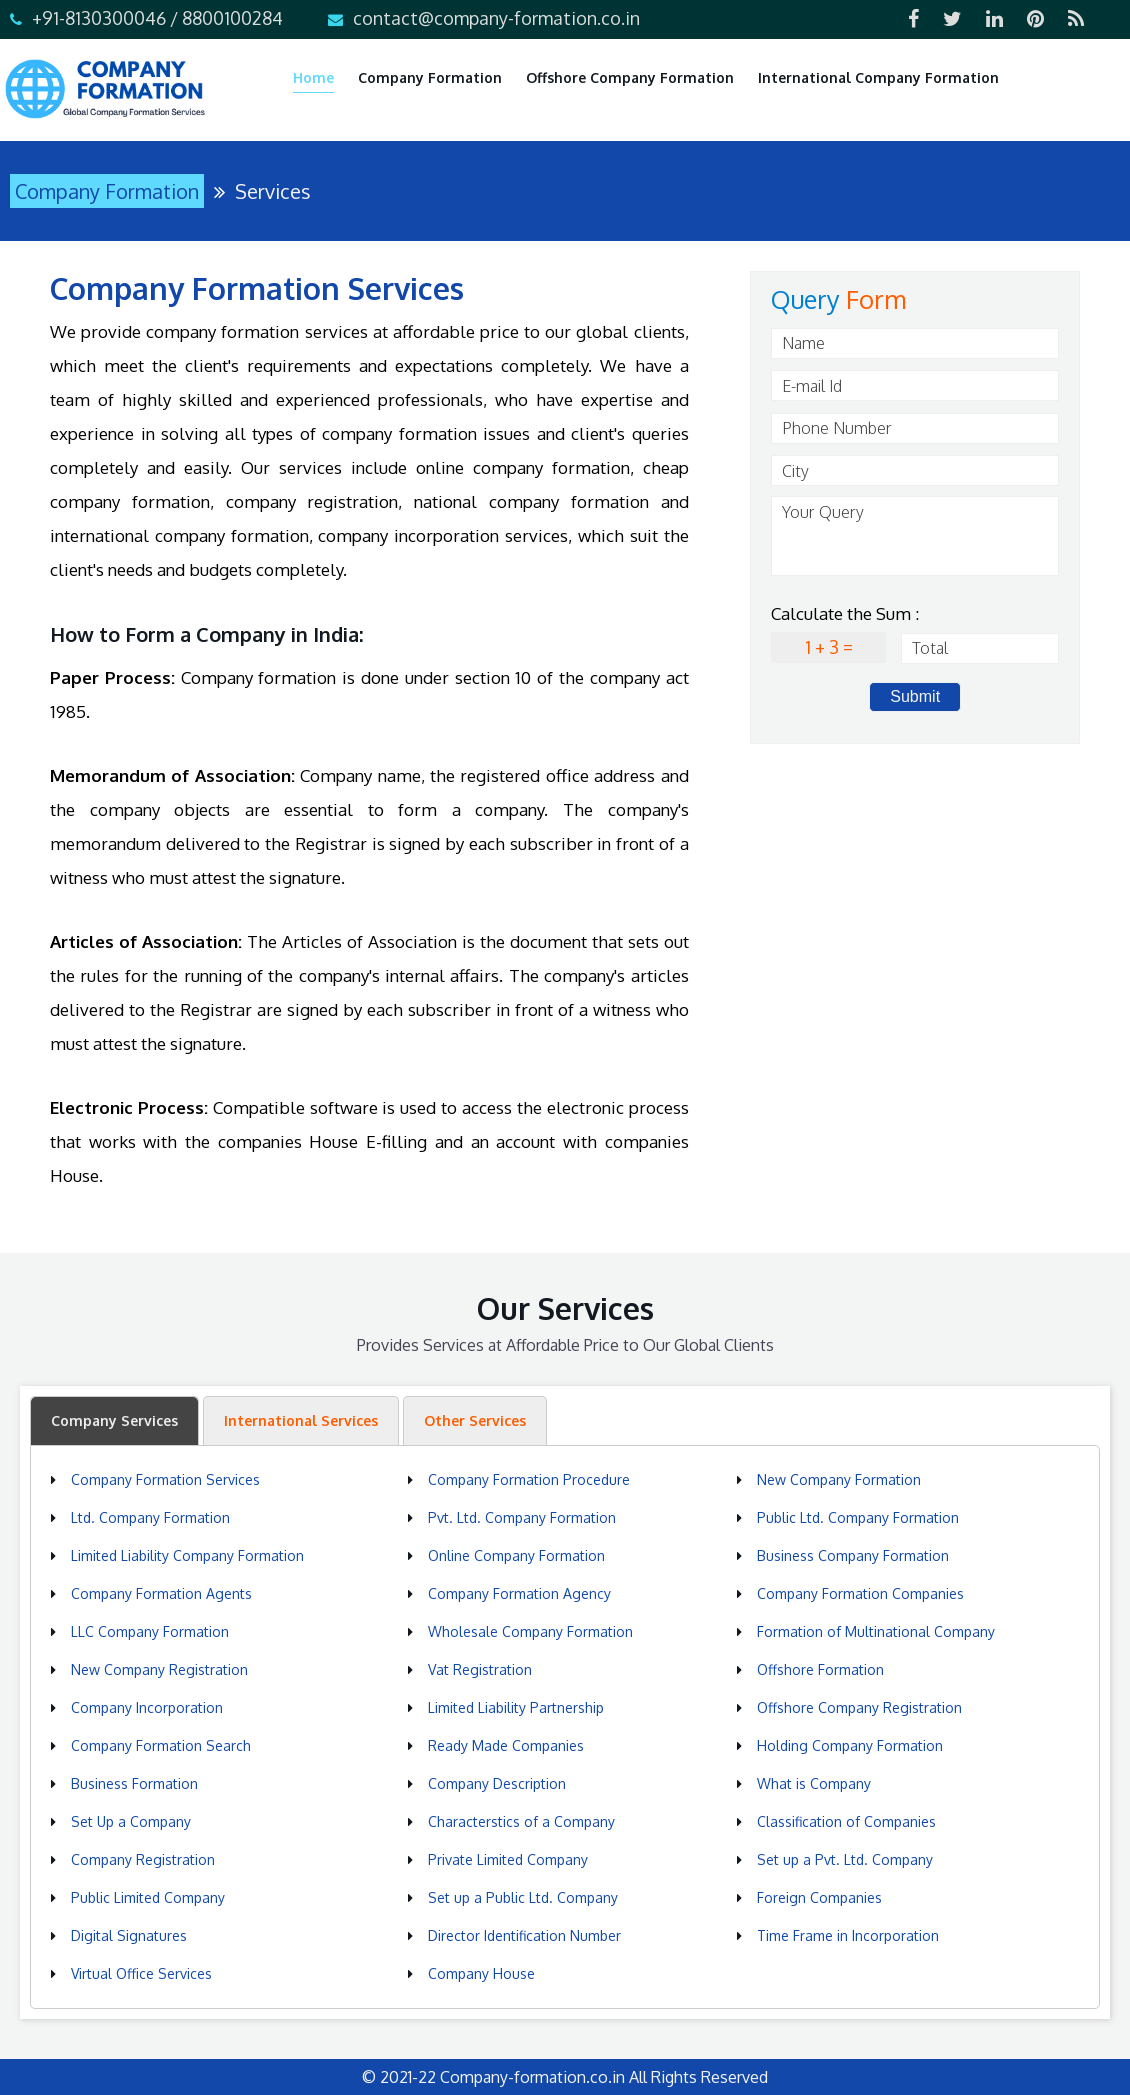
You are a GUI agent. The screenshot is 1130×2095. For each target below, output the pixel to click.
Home (313, 77)
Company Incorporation (147, 1707)
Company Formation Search (161, 1745)
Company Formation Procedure (529, 1479)
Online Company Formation (516, 1555)
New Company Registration (159, 1669)
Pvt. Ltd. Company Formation (522, 1517)
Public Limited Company (148, 1897)
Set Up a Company (131, 1821)
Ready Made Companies (506, 1745)
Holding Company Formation (850, 1745)
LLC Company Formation (150, 1631)
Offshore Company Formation (630, 77)
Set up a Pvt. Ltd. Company (845, 1859)
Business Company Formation (853, 1555)
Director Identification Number (524, 1935)
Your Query (915, 536)
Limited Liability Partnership (516, 1707)
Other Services (475, 1420)
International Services (301, 1420)
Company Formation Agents (161, 1593)
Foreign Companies (819, 1897)
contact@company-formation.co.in (496, 18)
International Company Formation (878, 77)
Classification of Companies (846, 1821)
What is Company (814, 1783)
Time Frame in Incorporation (848, 1935)
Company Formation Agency (519, 1593)
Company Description (497, 1783)
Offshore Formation (820, 1669)
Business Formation (134, 1783)
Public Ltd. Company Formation (858, 1517)
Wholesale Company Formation (530, 1631)
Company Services (114, 1420)
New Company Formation (839, 1479)
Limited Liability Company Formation (187, 1555)
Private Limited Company (508, 1859)
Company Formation (430, 77)
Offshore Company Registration (859, 1707)
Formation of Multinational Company (876, 1631)
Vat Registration (480, 1669)
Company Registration (143, 1859)
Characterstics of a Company (521, 1821)
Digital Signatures (129, 1935)
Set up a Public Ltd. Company (523, 1897)
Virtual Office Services (141, 1973)
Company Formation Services (165, 1479)
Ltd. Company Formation (150, 1517)
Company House (481, 1973)
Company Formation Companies (860, 1593)
